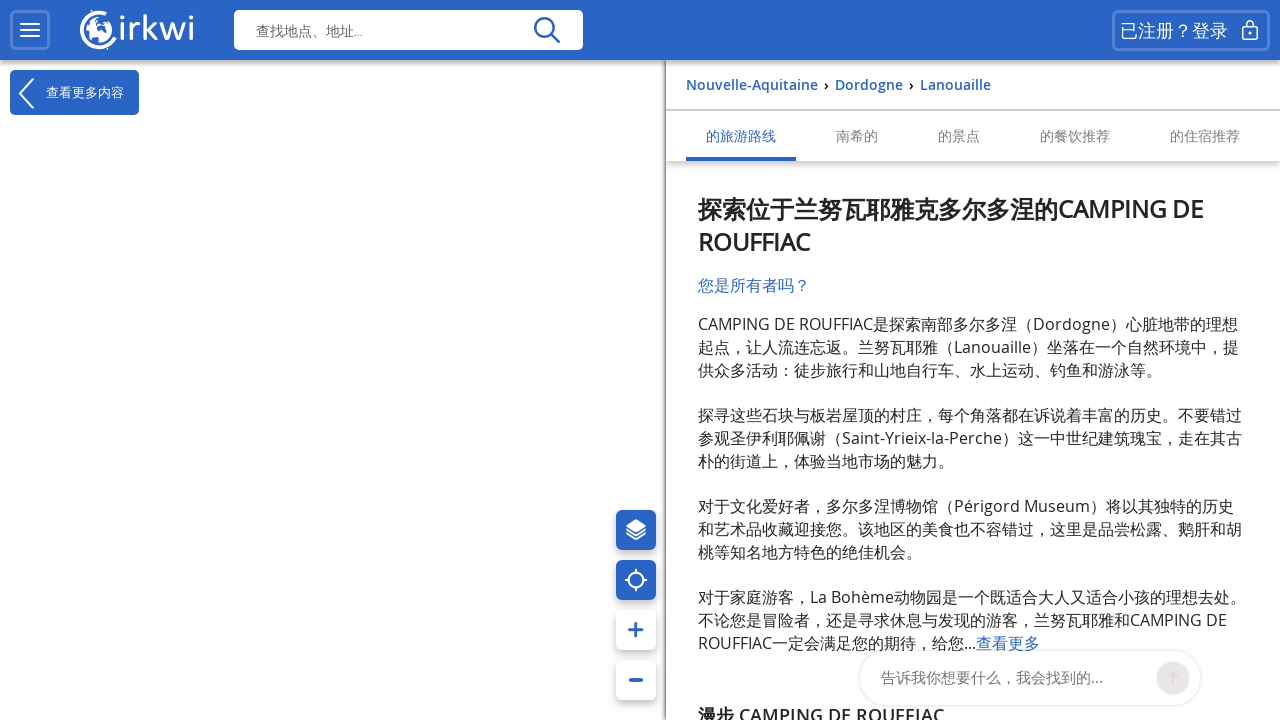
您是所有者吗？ (754, 285)
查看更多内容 (67, 93)
